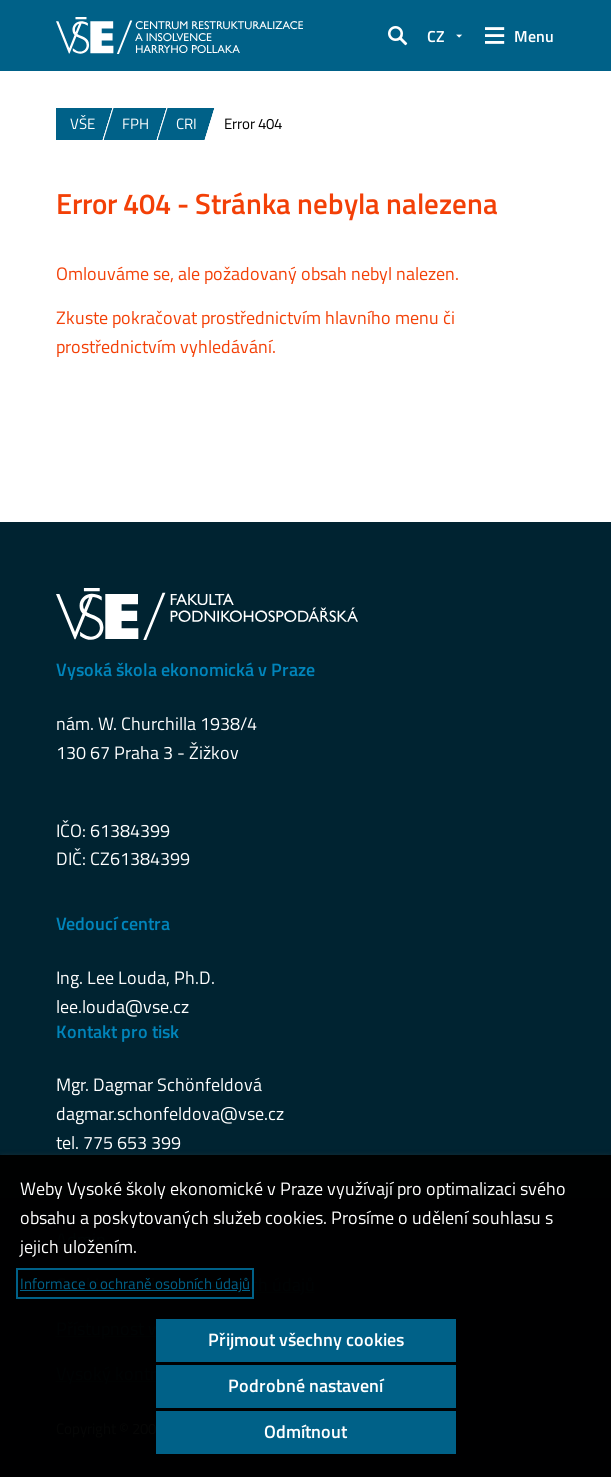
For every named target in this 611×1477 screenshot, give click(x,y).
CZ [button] (436, 36)
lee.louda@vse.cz (122, 1006)
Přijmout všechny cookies (306, 1339)
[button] (397, 36)
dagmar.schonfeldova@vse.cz (170, 1113)
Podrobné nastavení (305, 1385)
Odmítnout (305, 1431)
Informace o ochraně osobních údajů (135, 1283)
